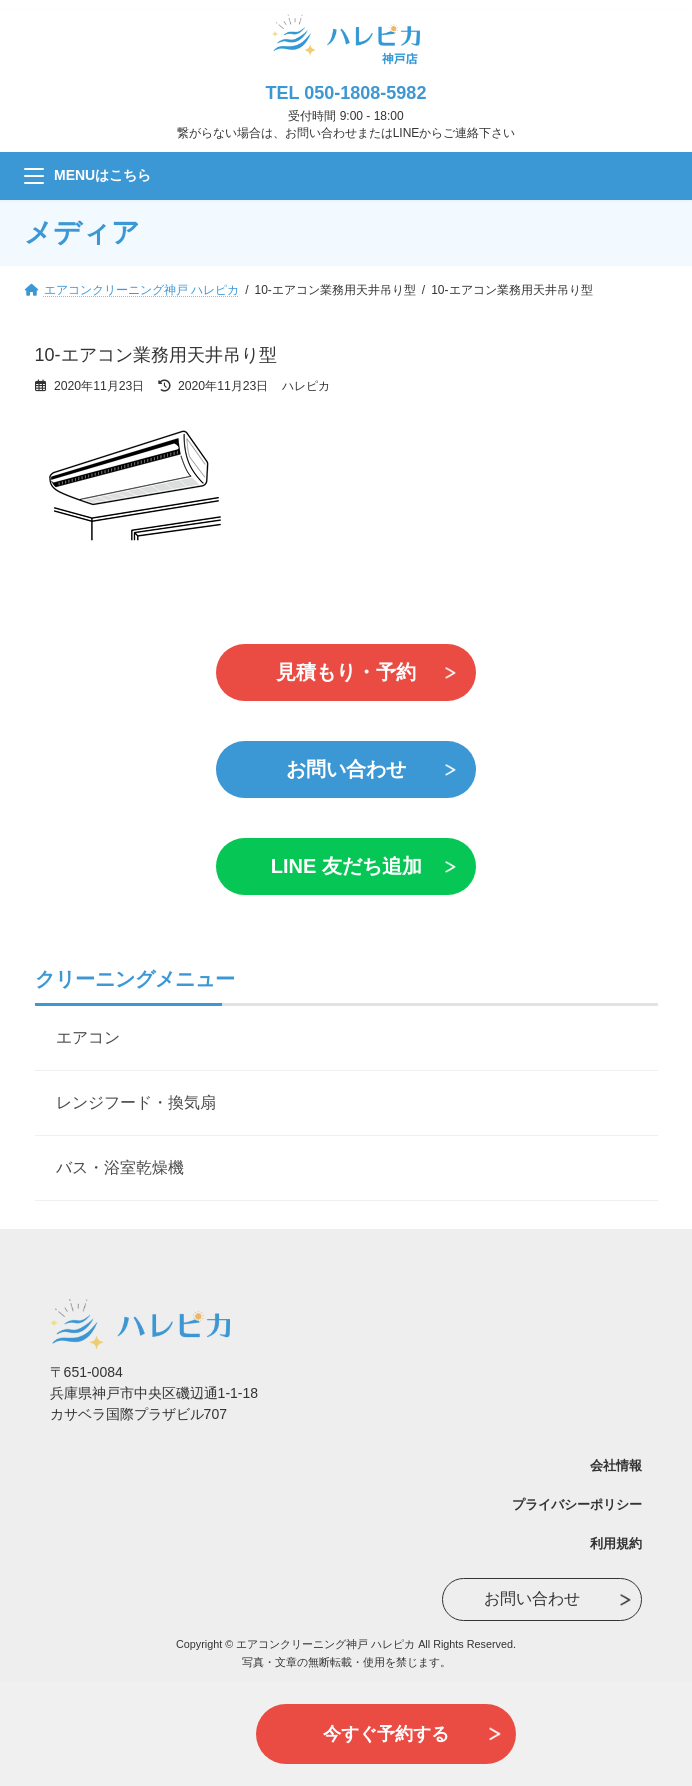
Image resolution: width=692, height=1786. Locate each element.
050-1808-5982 (365, 93)
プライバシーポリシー (577, 1504)
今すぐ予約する (386, 1734)
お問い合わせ (346, 769)
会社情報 (616, 1465)
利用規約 (616, 1543)
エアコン (88, 1037)
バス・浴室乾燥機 (120, 1167)
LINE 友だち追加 (345, 866)
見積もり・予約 (346, 672)
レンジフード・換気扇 (136, 1102)
